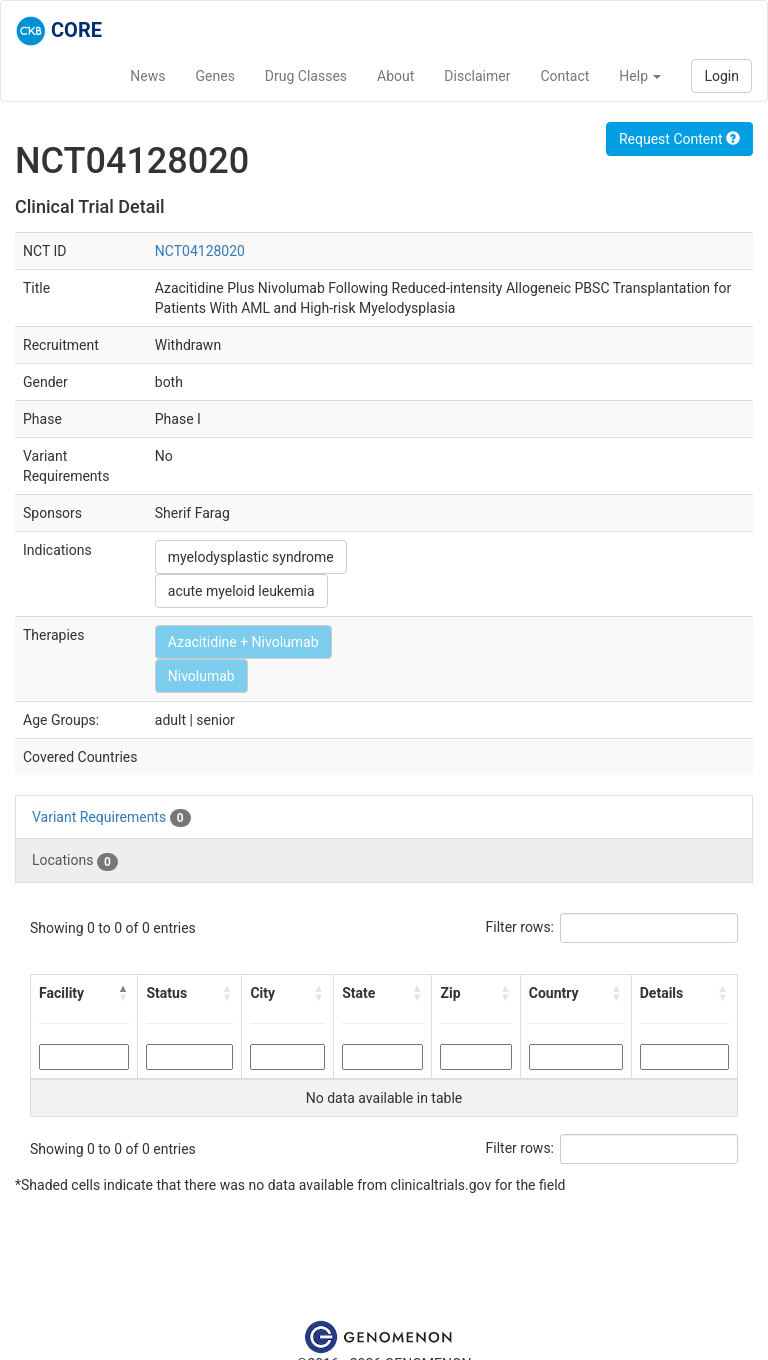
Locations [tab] (75, 861)
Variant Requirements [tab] (111, 818)
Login (721, 76)
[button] (123, 993)
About (395, 76)
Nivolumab (201, 676)
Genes (215, 76)
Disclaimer (477, 76)
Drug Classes (306, 76)
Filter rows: (520, 927)
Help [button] (640, 76)
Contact (564, 76)
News (147, 76)
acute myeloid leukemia (241, 591)
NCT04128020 (200, 251)
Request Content (679, 139)
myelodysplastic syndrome (251, 557)
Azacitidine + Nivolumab (243, 642)
